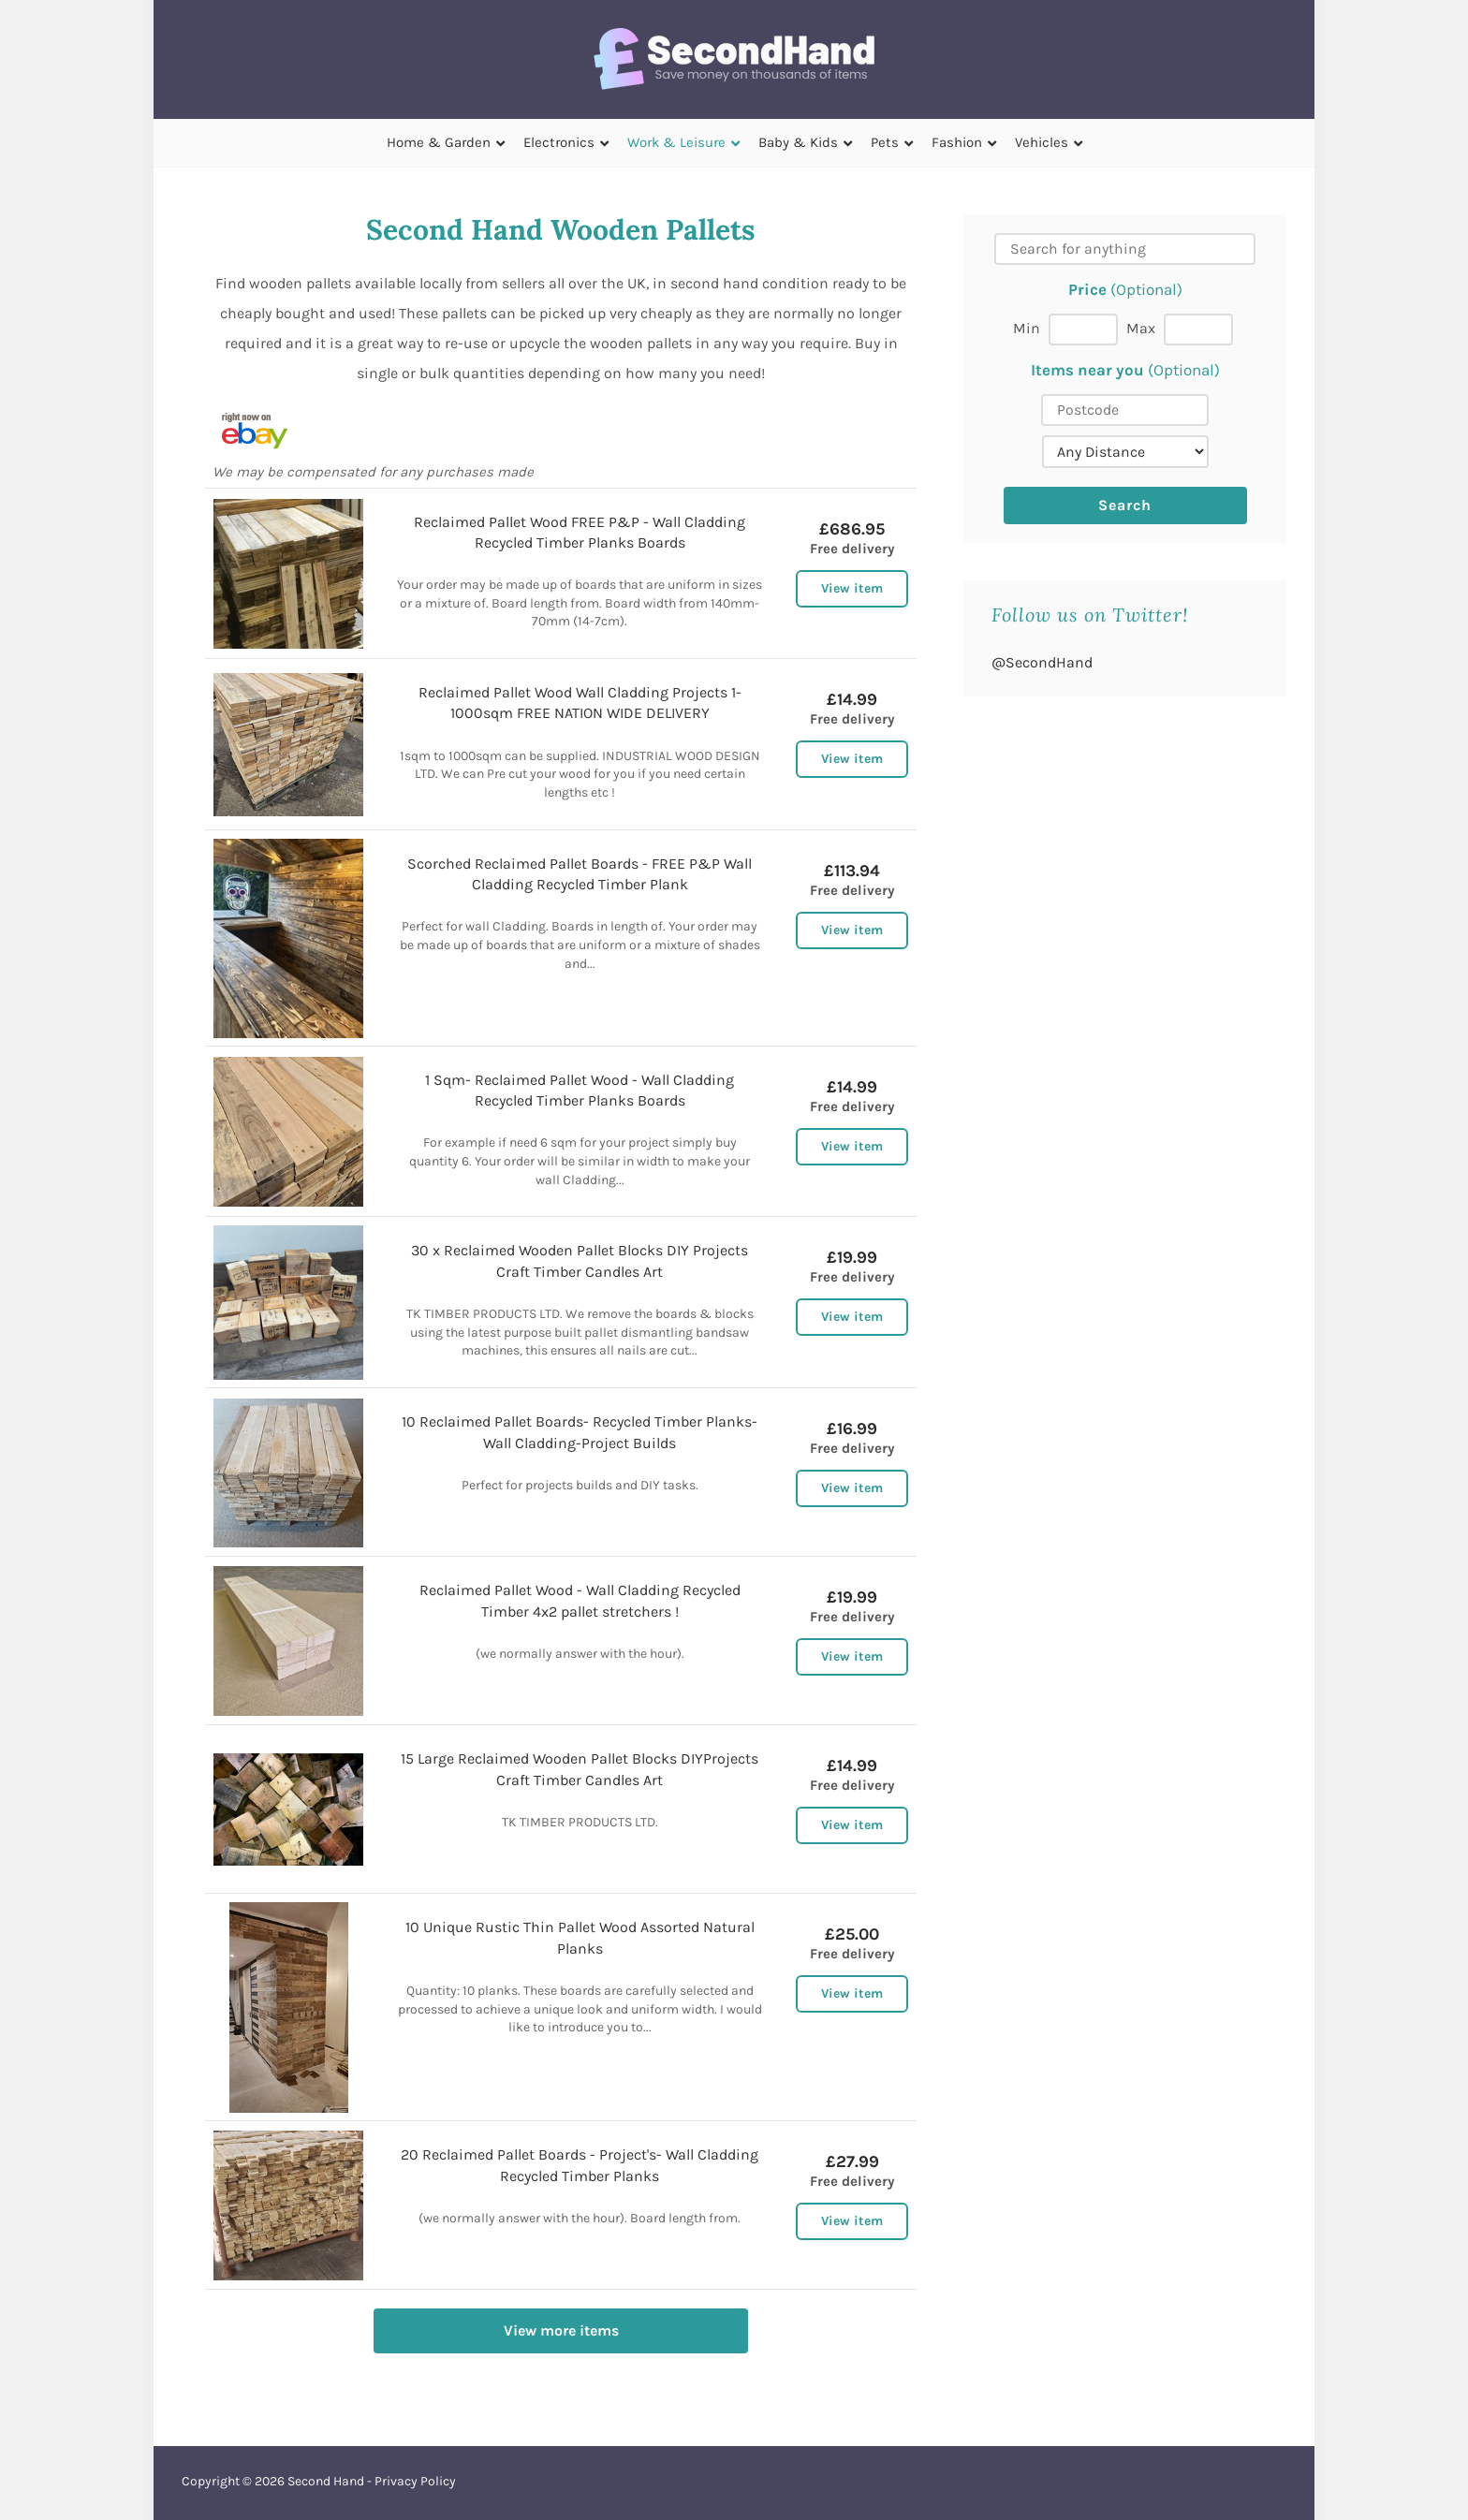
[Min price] (1083, 329)
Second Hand (325, 2481)
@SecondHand (1042, 662)
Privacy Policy (415, 2481)
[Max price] (1198, 329)
